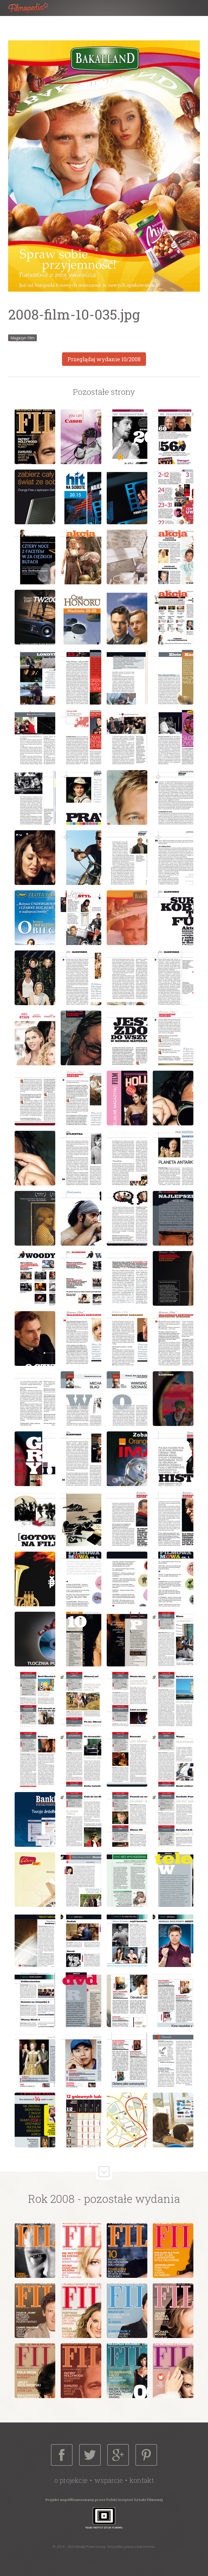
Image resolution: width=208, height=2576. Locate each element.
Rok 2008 (51, 2198)
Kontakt (141, 2480)
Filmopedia (32, 8)
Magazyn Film (22, 337)
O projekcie (70, 2480)
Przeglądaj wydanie (104, 359)
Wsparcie (108, 2480)
